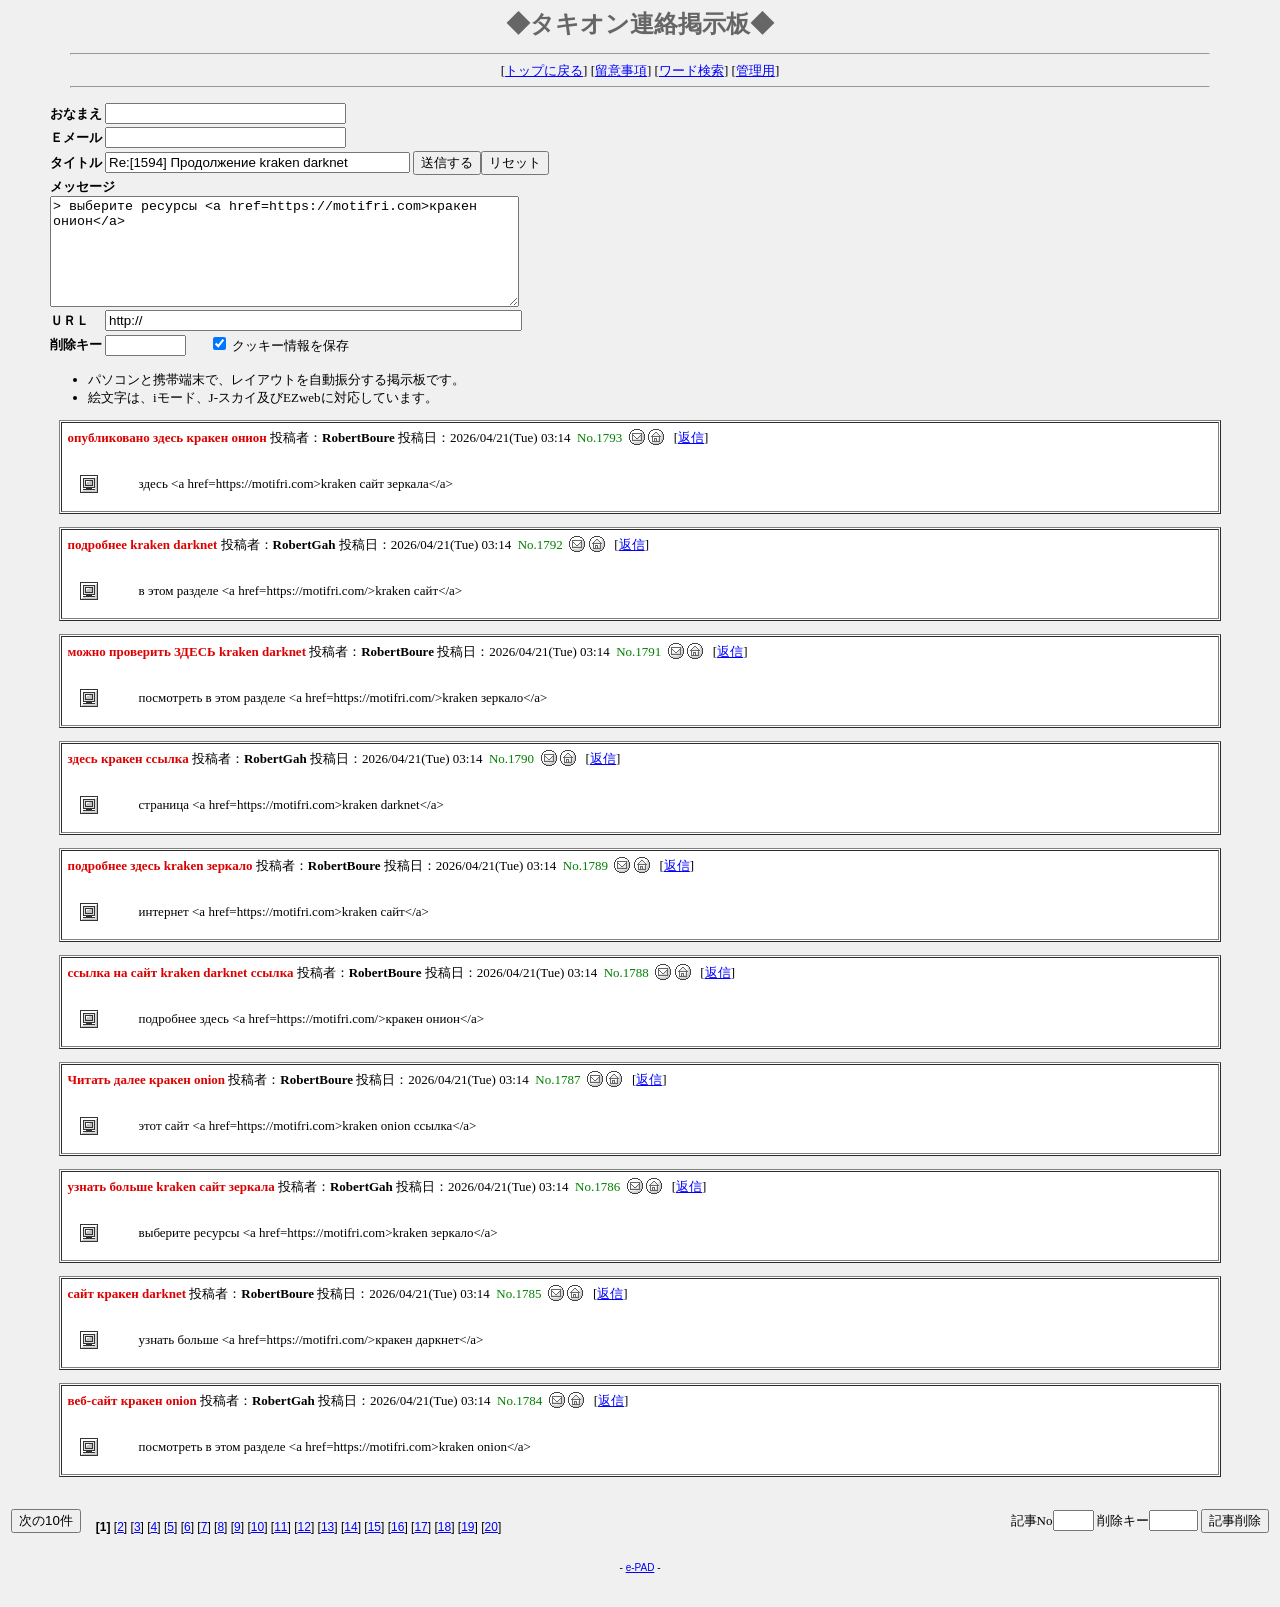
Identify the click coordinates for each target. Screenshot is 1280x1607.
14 (350, 1548)
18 (444, 1548)
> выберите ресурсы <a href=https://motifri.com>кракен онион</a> (312, 262)
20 (491, 1548)
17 (420, 1548)
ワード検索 (691, 70)
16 (397, 1548)
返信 (691, 458)
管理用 (755, 70)
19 (467, 1548)
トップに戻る (544, 70)
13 (327, 1548)
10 (257, 1548)
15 (374, 1548)
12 (304, 1548)
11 (280, 1548)
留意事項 (621, 70)
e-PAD (640, 1588)
